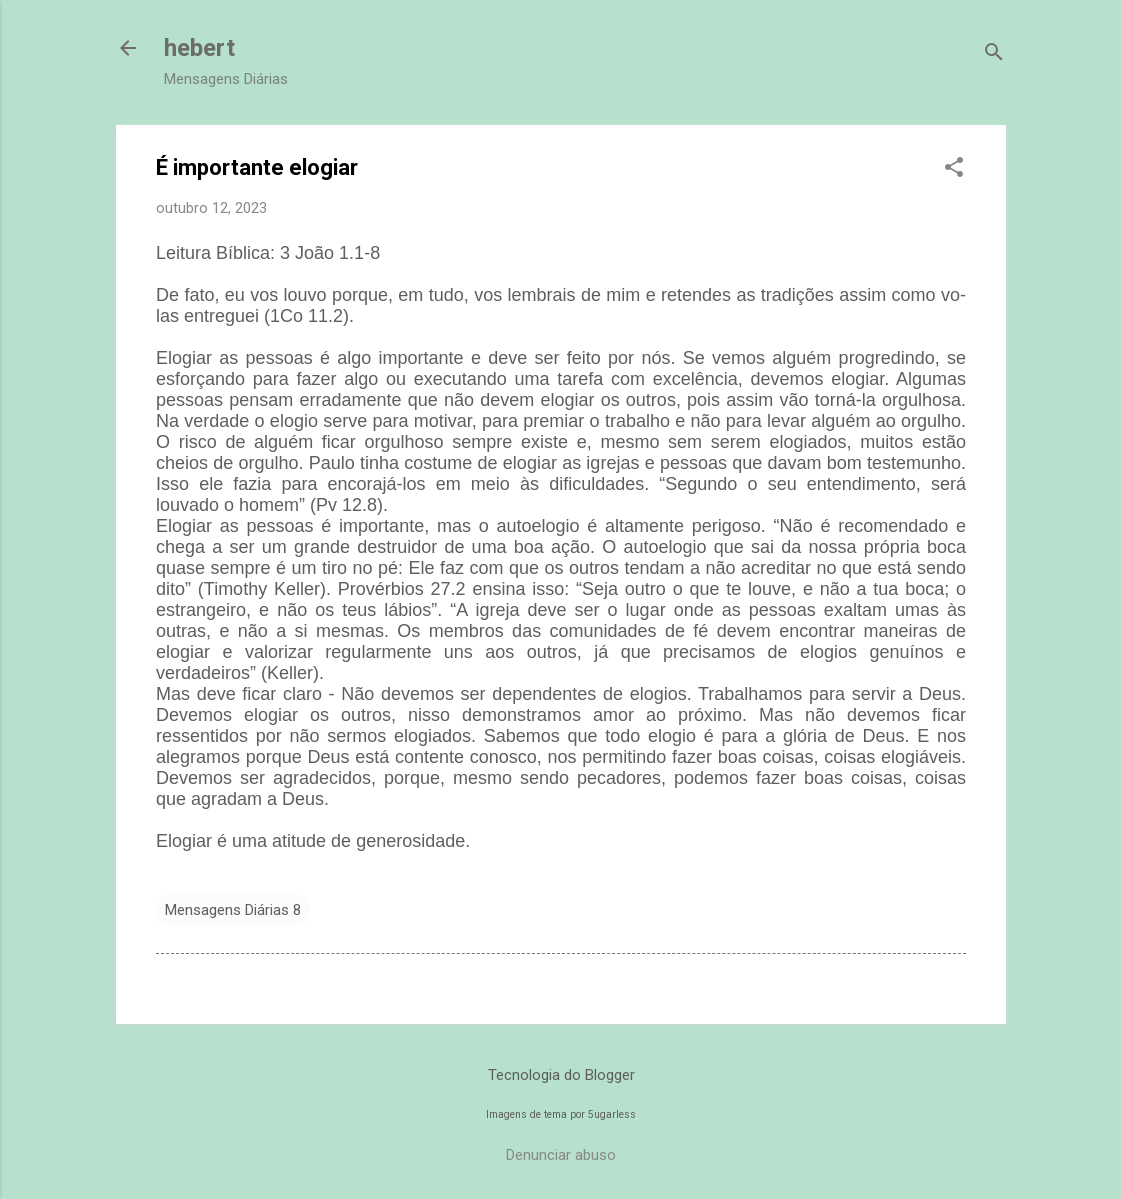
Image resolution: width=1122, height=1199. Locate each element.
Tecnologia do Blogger (561, 1075)
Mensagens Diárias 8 (233, 910)
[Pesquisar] (994, 54)
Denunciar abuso (561, 1155)
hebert (199, 48)
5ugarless (612, 1114)
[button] (954, 169)
